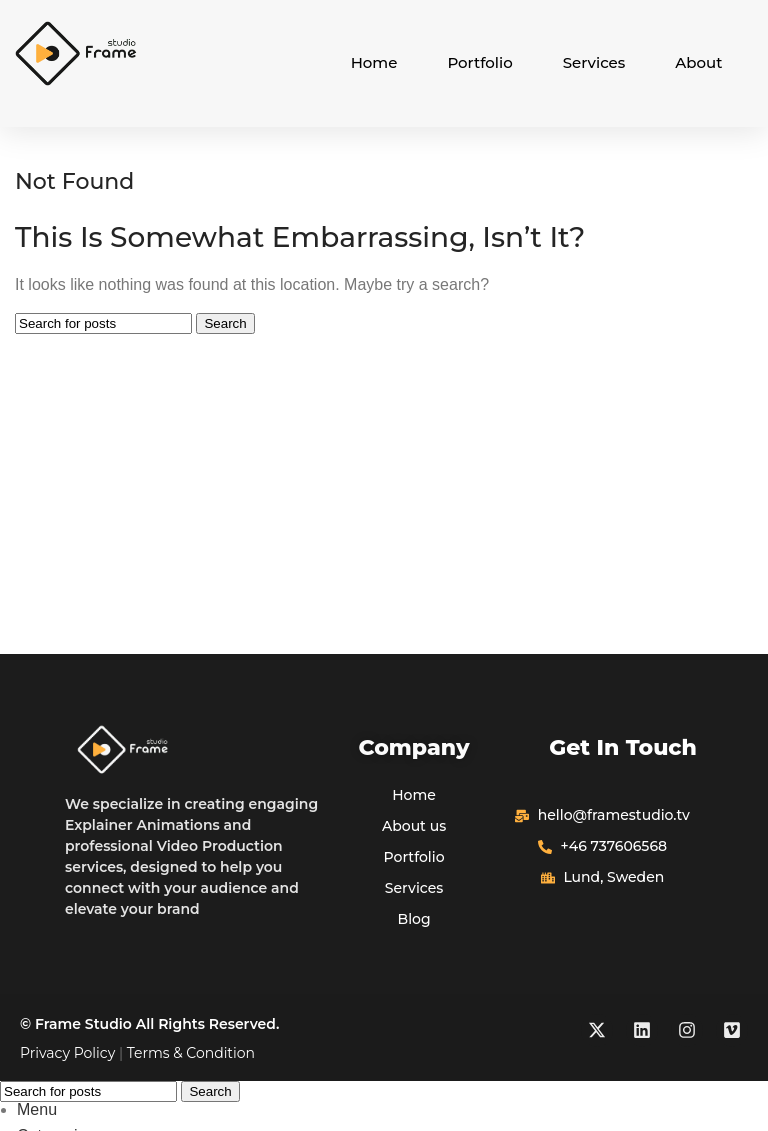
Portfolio (479, 62)
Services (594, 62)
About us (414, 826)
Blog (414, 919)
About (698, 62)
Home (374, 62)
